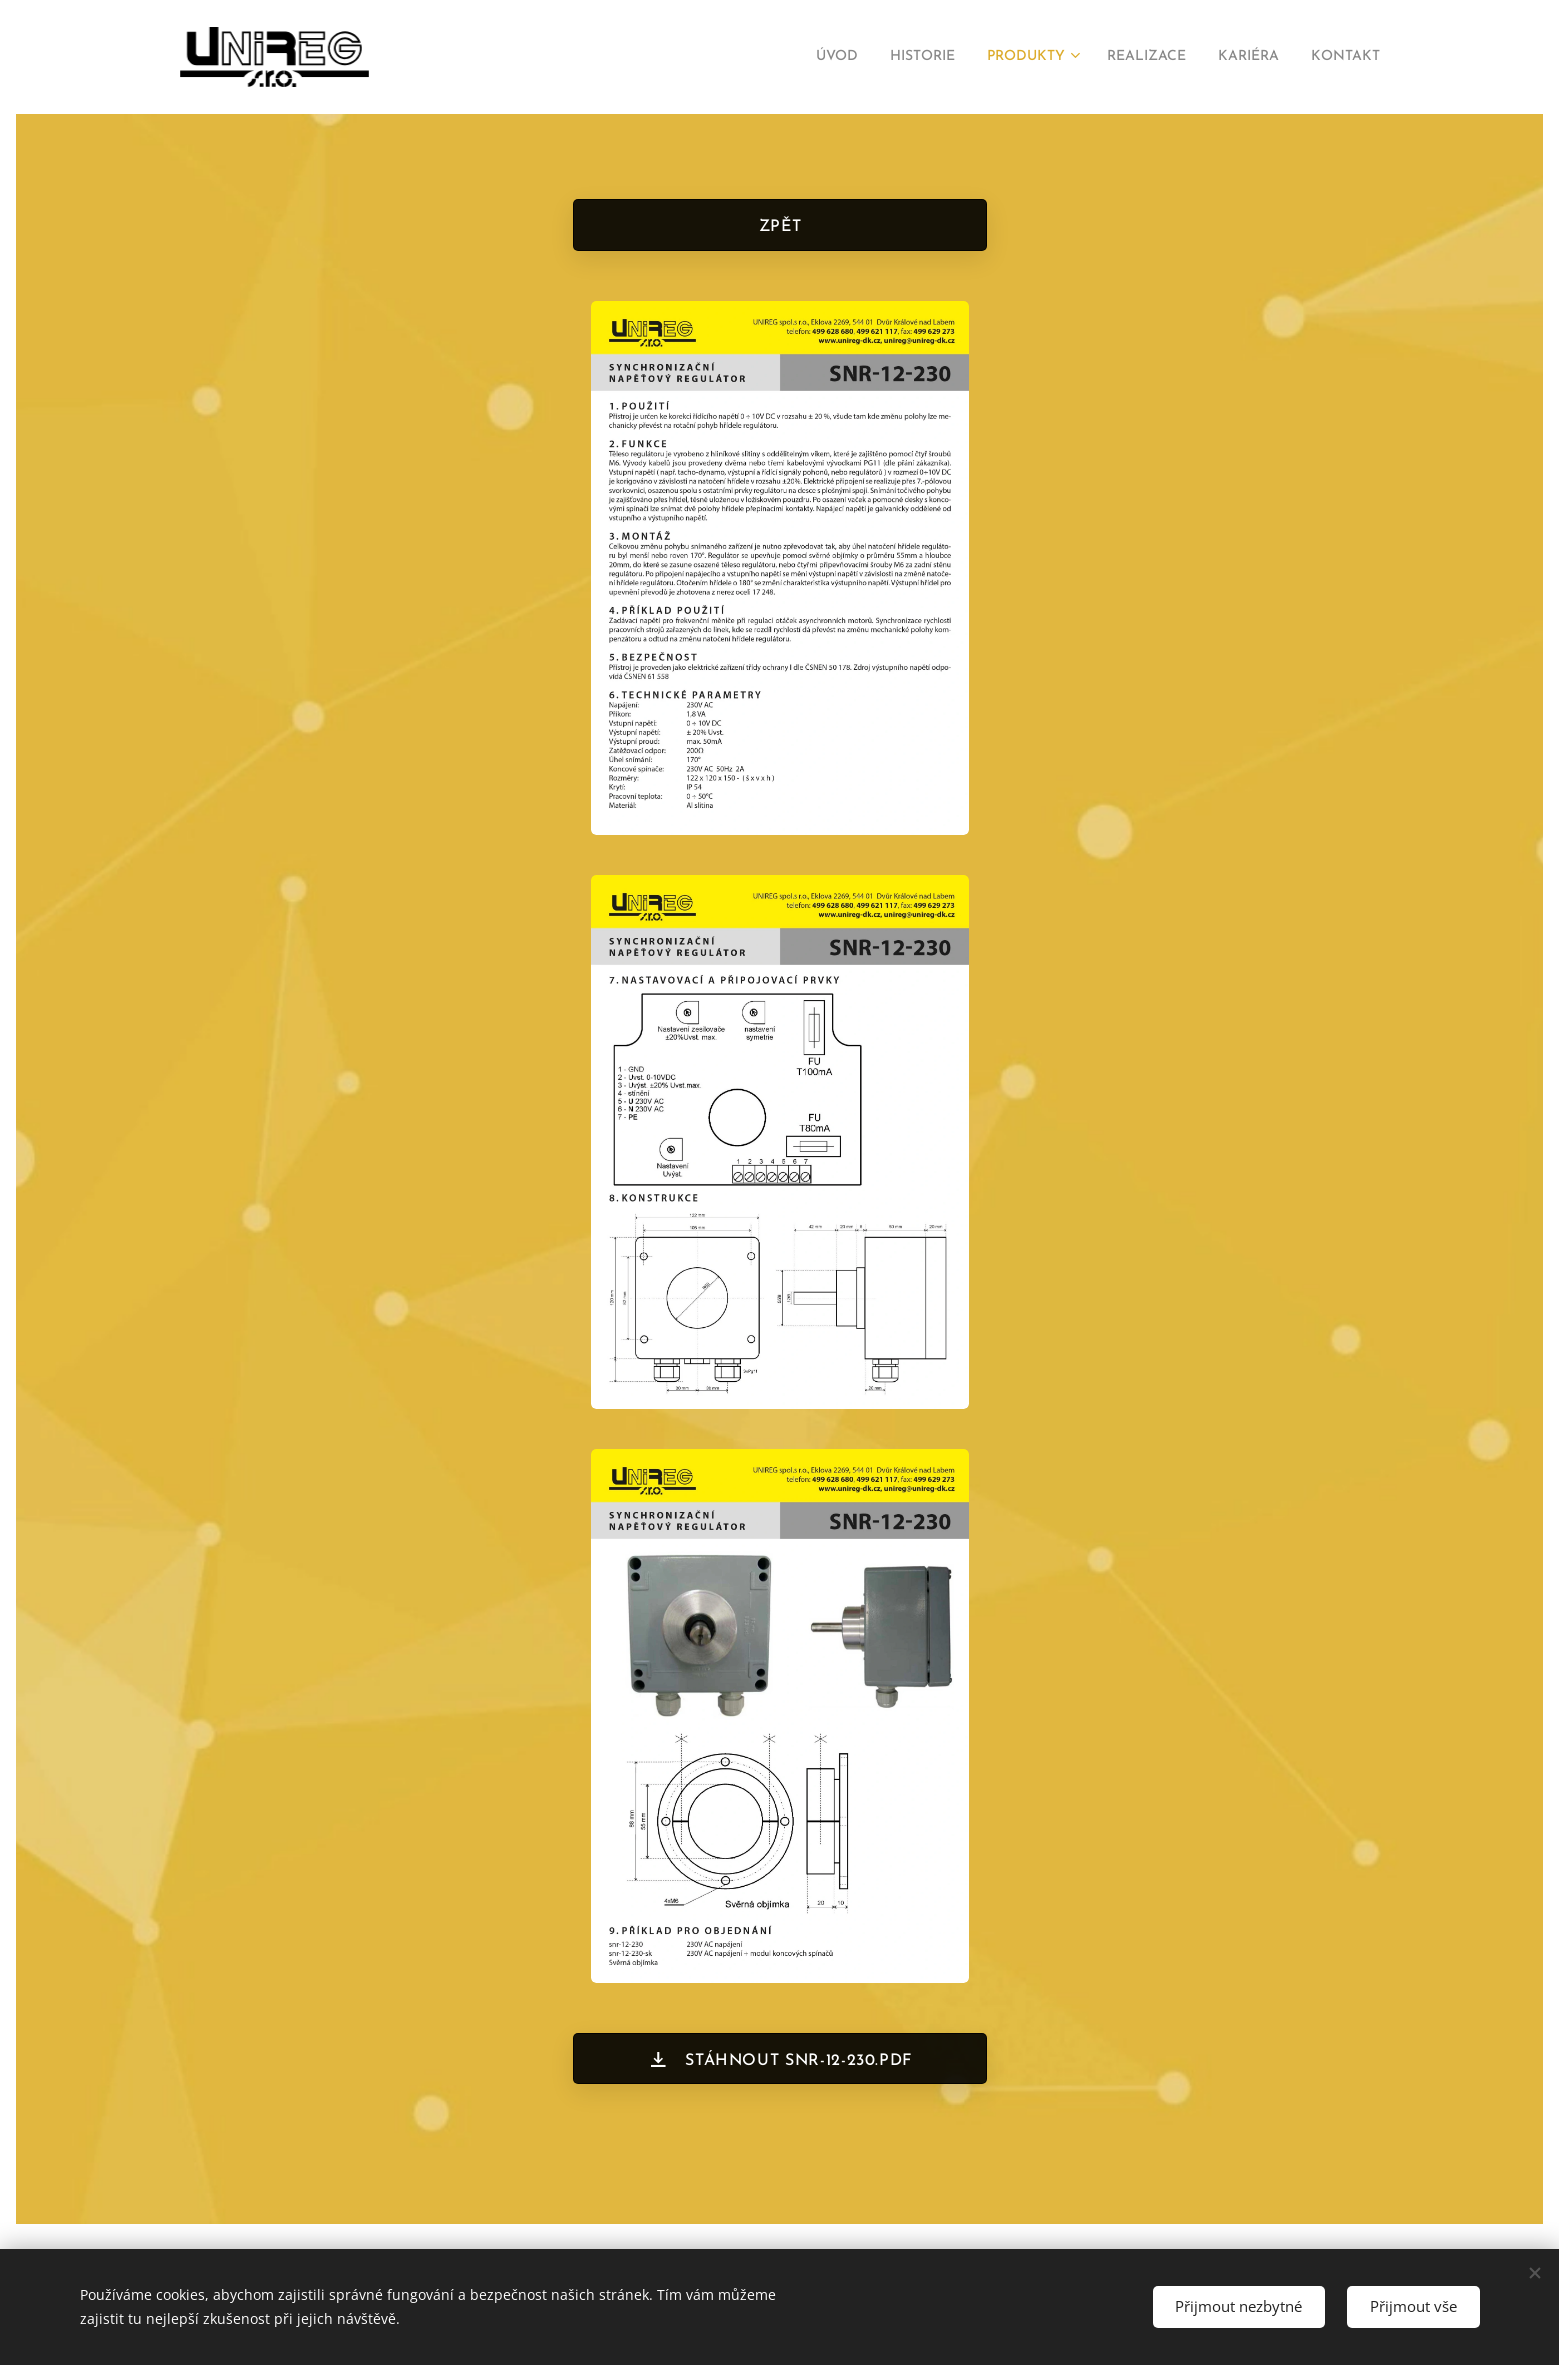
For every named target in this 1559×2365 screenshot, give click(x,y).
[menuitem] (779, 57)
